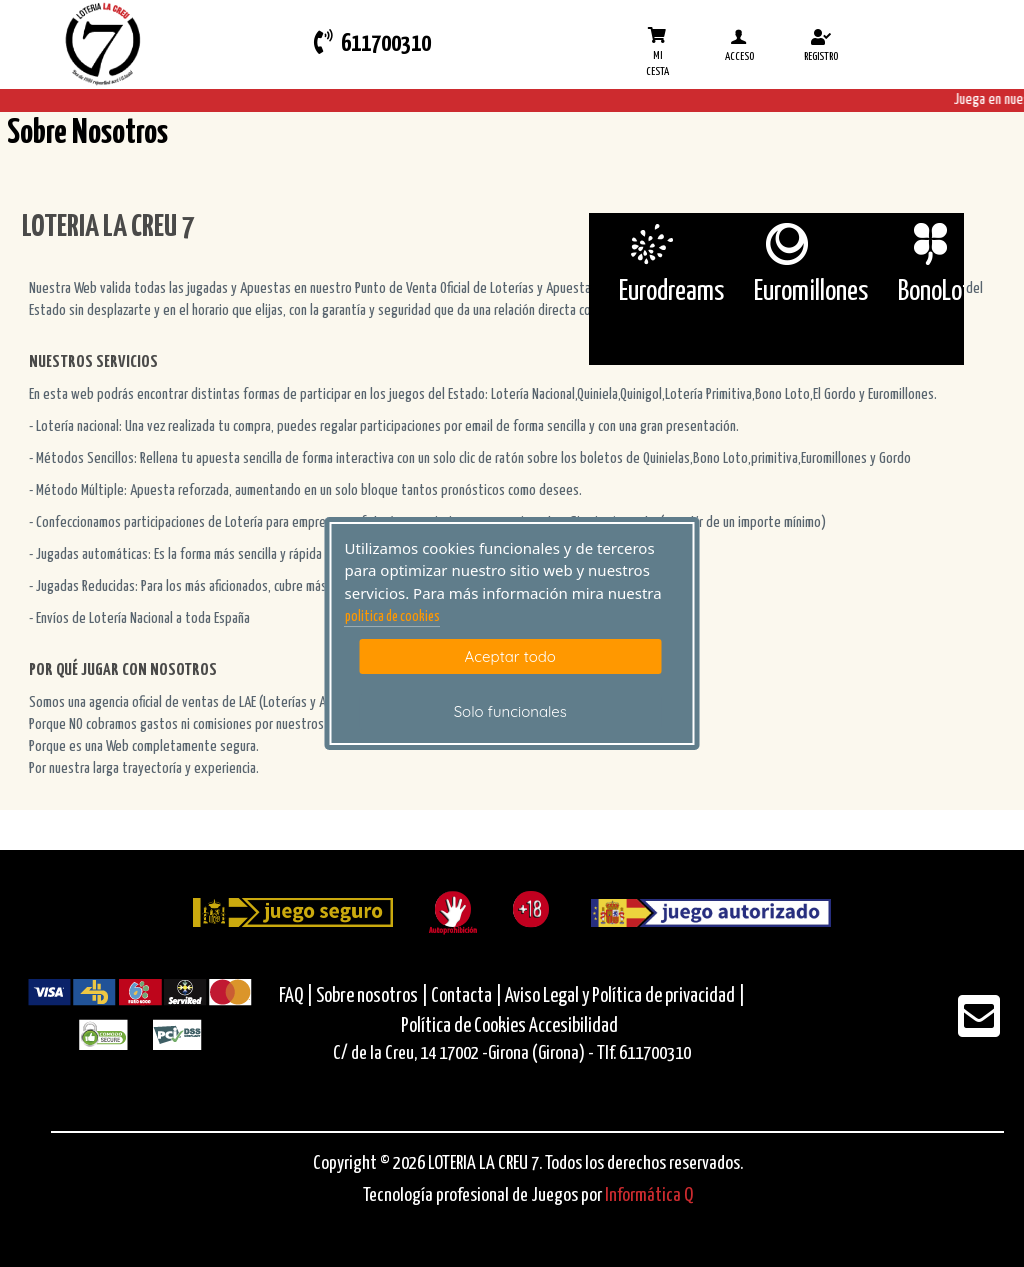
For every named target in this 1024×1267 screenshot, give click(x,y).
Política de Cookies (463, 1026)
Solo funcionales (510, 711)
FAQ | (297, 996)
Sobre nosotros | (372, 996)
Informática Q (649, 1195)
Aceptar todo (510, 656)
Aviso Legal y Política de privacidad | (625, 996)
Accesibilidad (573, 1026)
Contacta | (466, 996)
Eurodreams (671, 292)
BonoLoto (940, 292)
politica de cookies (392, 617)
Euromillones (811, 292)
